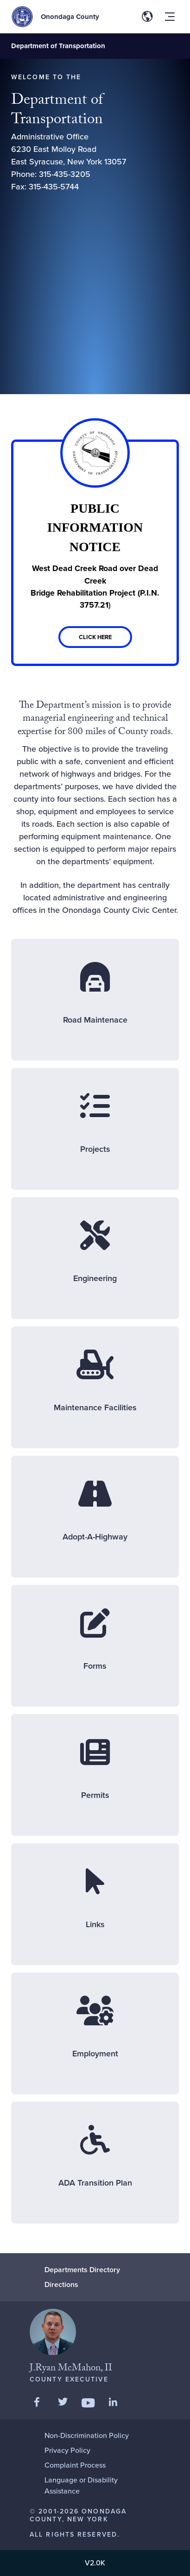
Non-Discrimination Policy (86, 2435)
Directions (61, 2284)
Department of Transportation (58, 46)
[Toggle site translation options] (147, 16)
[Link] (95, 553)
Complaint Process (75, 2465)
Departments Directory (82, 2269)
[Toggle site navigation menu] (169, 16)
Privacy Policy (67, 2450)
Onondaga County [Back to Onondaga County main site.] (70, 17)
